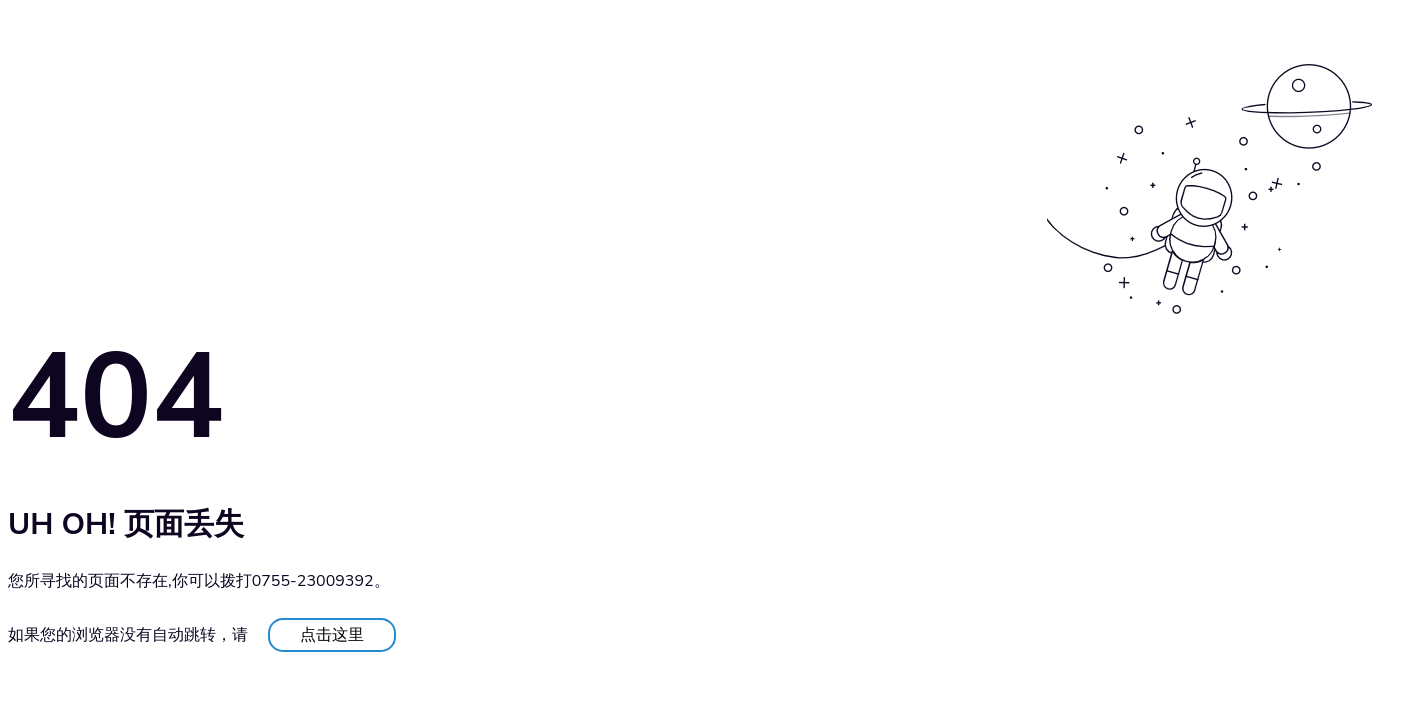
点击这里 (332, 635)
